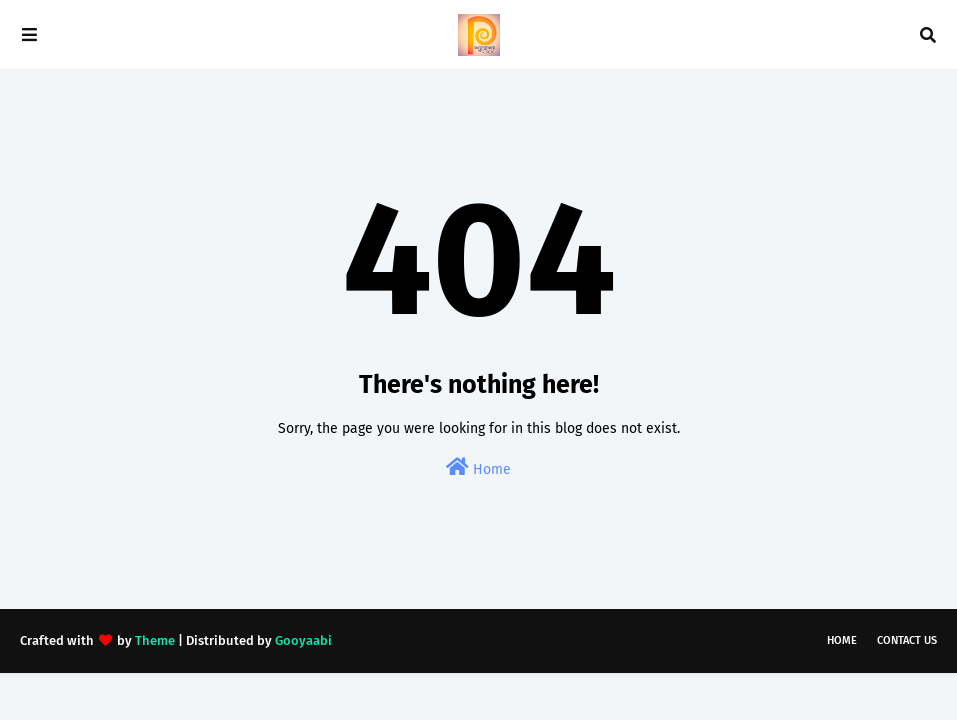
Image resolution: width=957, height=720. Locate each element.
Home (478, 467)
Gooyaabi (303, 640)
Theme (155, 640)
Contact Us (907, 640)
